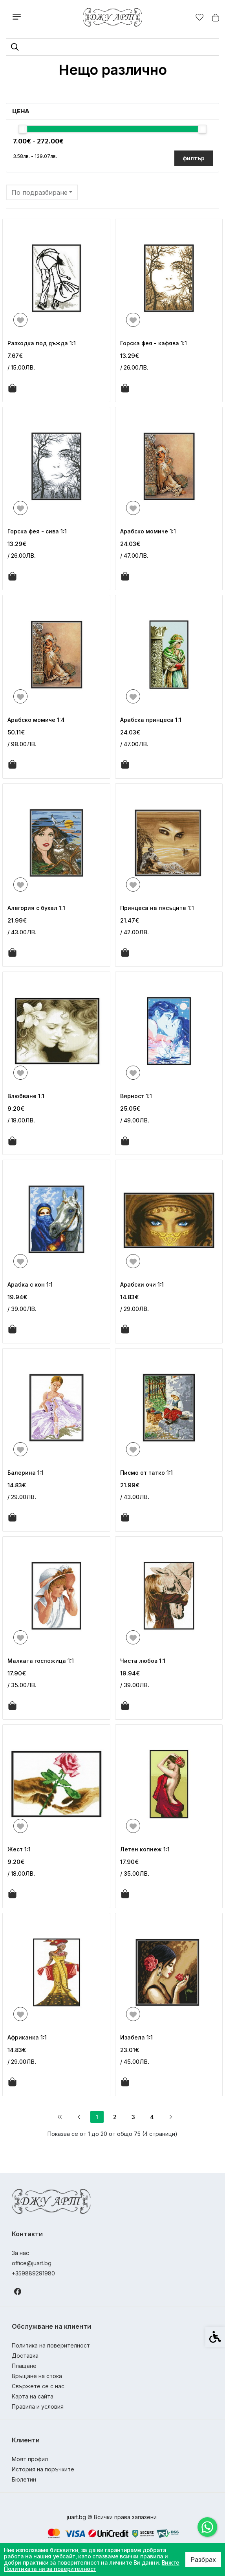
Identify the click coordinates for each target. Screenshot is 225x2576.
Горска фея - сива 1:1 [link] (37, 531)
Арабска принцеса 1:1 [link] (150, 719)
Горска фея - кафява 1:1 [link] (153, 343)
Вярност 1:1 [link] (136, 1096)
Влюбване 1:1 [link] (25, 1096)
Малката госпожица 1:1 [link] (40, 1660)
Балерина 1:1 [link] (25, 1472)
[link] (207, 2527)
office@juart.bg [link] (31, 2263)
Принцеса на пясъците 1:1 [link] (157, 908)
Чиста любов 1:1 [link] (142, 1660)
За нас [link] (20, 2253)
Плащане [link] (24, 2365)
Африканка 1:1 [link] (27, 2037)
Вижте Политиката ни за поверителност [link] (91, 2565)
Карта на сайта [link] (32, 2396)
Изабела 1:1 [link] (136, 2037)
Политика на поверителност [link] (51, 2345)
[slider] (22, 129)
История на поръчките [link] (43, 2469)
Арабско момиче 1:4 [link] (36, 719)
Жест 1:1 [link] (19, 1849)
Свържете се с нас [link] (38, 2386)
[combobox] (42, 192)
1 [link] (97, 2117)
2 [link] (115, 2117)
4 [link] (152, 2117)
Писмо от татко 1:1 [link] (146, 1472)
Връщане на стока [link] (37, 2376)
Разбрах (203, 2559)
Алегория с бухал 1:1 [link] (36, 908)
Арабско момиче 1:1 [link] (148, 531)
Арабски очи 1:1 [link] (142, 1284)
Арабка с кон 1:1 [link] (30, 1284)
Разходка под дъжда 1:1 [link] (41, 343)
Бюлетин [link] (24, 2479)
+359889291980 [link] (33, 2273)
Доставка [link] (25, 2355)
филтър (194, 158)
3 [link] (133, 2117)
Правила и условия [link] (38, 2406)
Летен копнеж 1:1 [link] (145, 1849)
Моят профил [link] (30, 2459)
